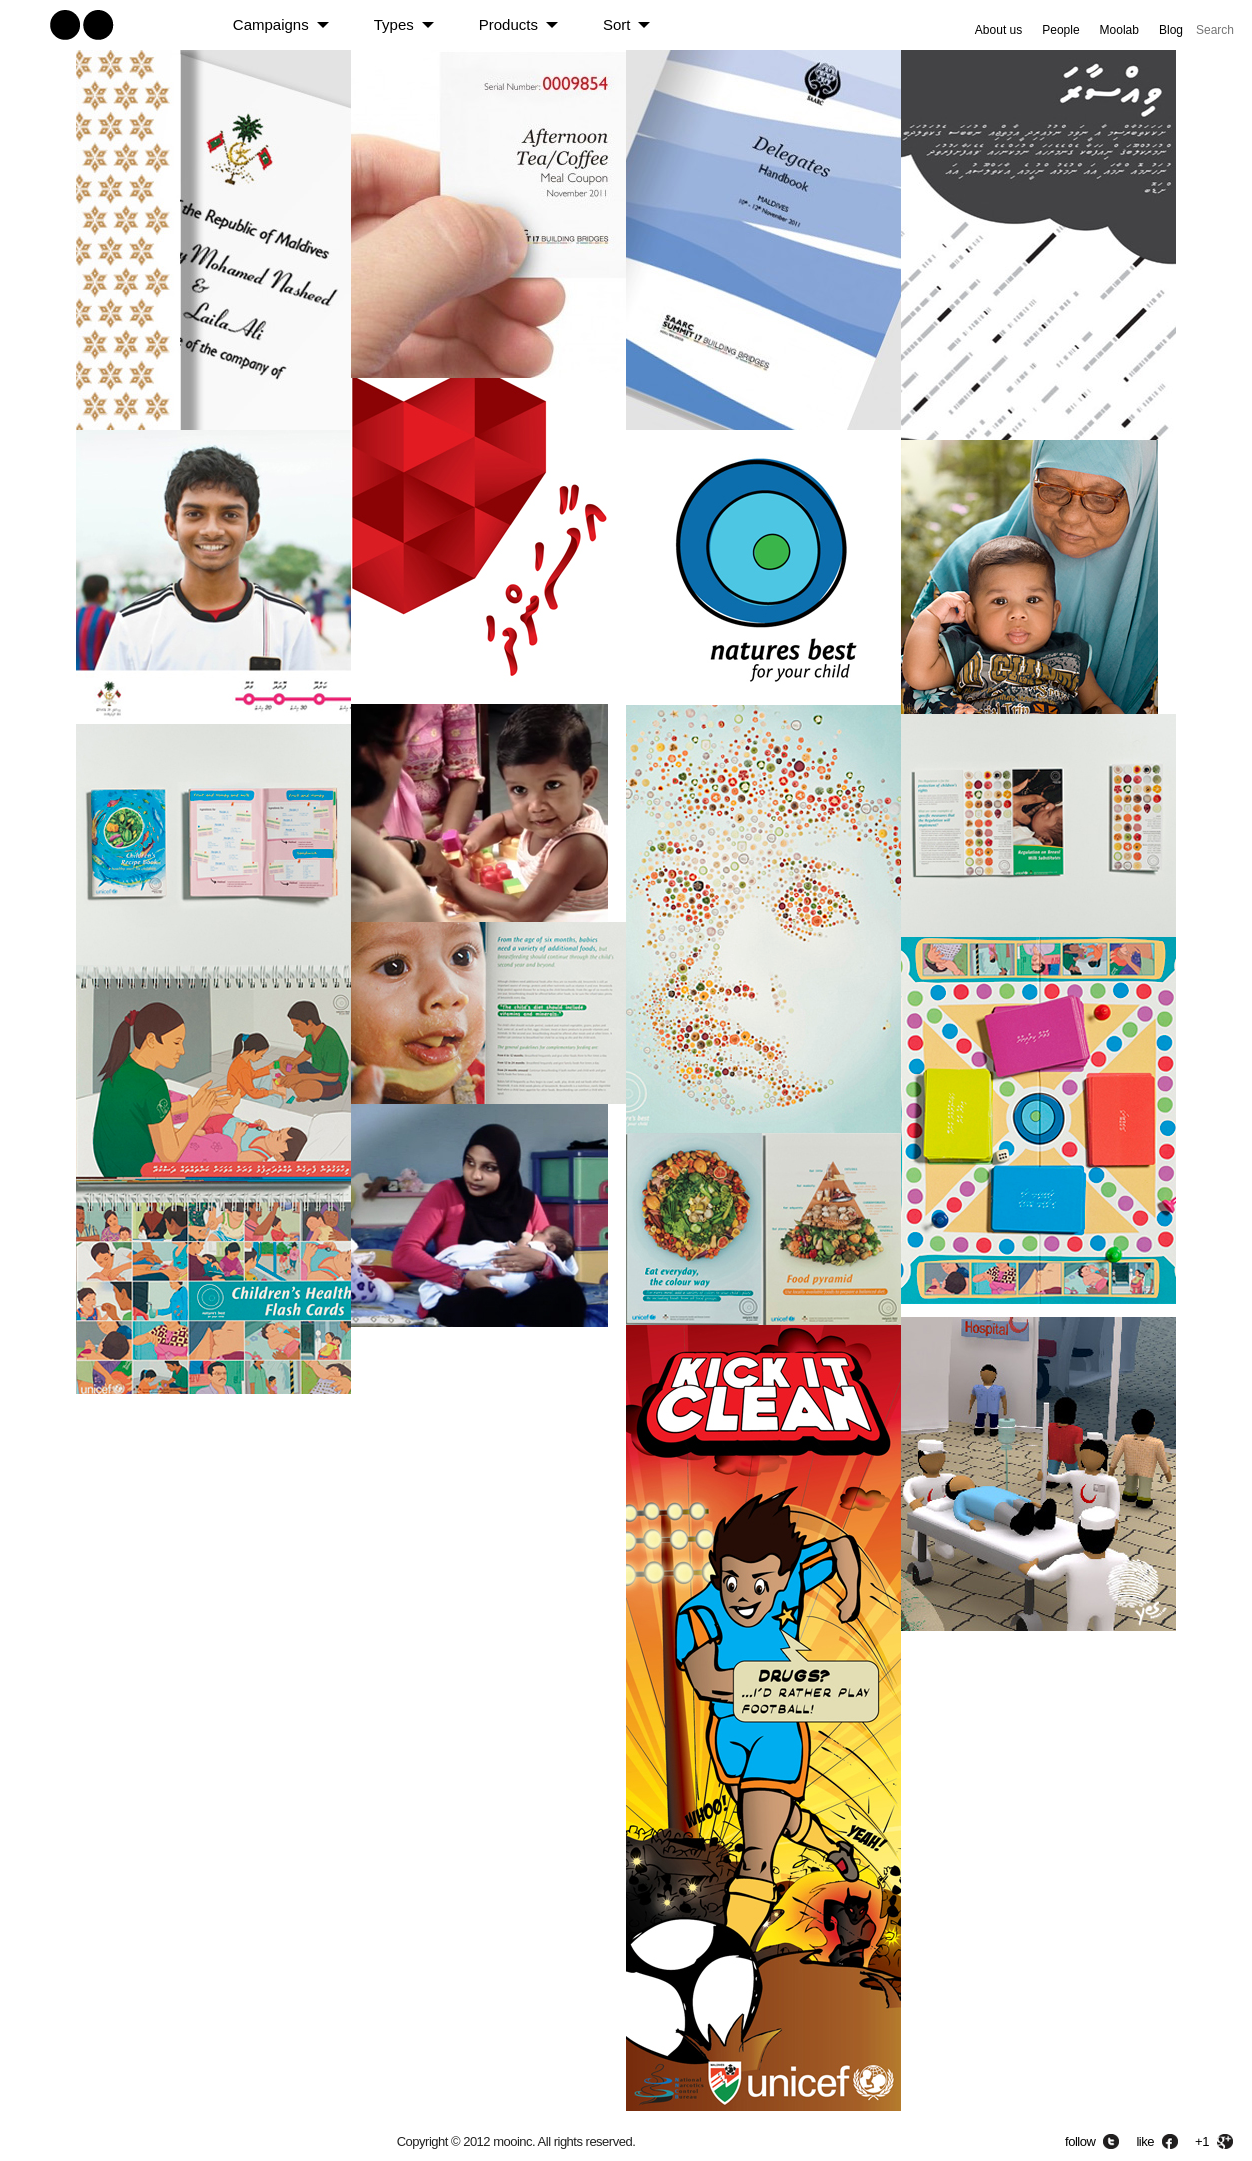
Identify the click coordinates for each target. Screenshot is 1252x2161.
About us (998, 30)
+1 (1202, 2141)
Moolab (1119, 30)
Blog (1171, 30)
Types (394, 24)
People (1060, 30)
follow (1080, 2141)
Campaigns (271, 24)
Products (508, 24)
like (1145, 2141)
